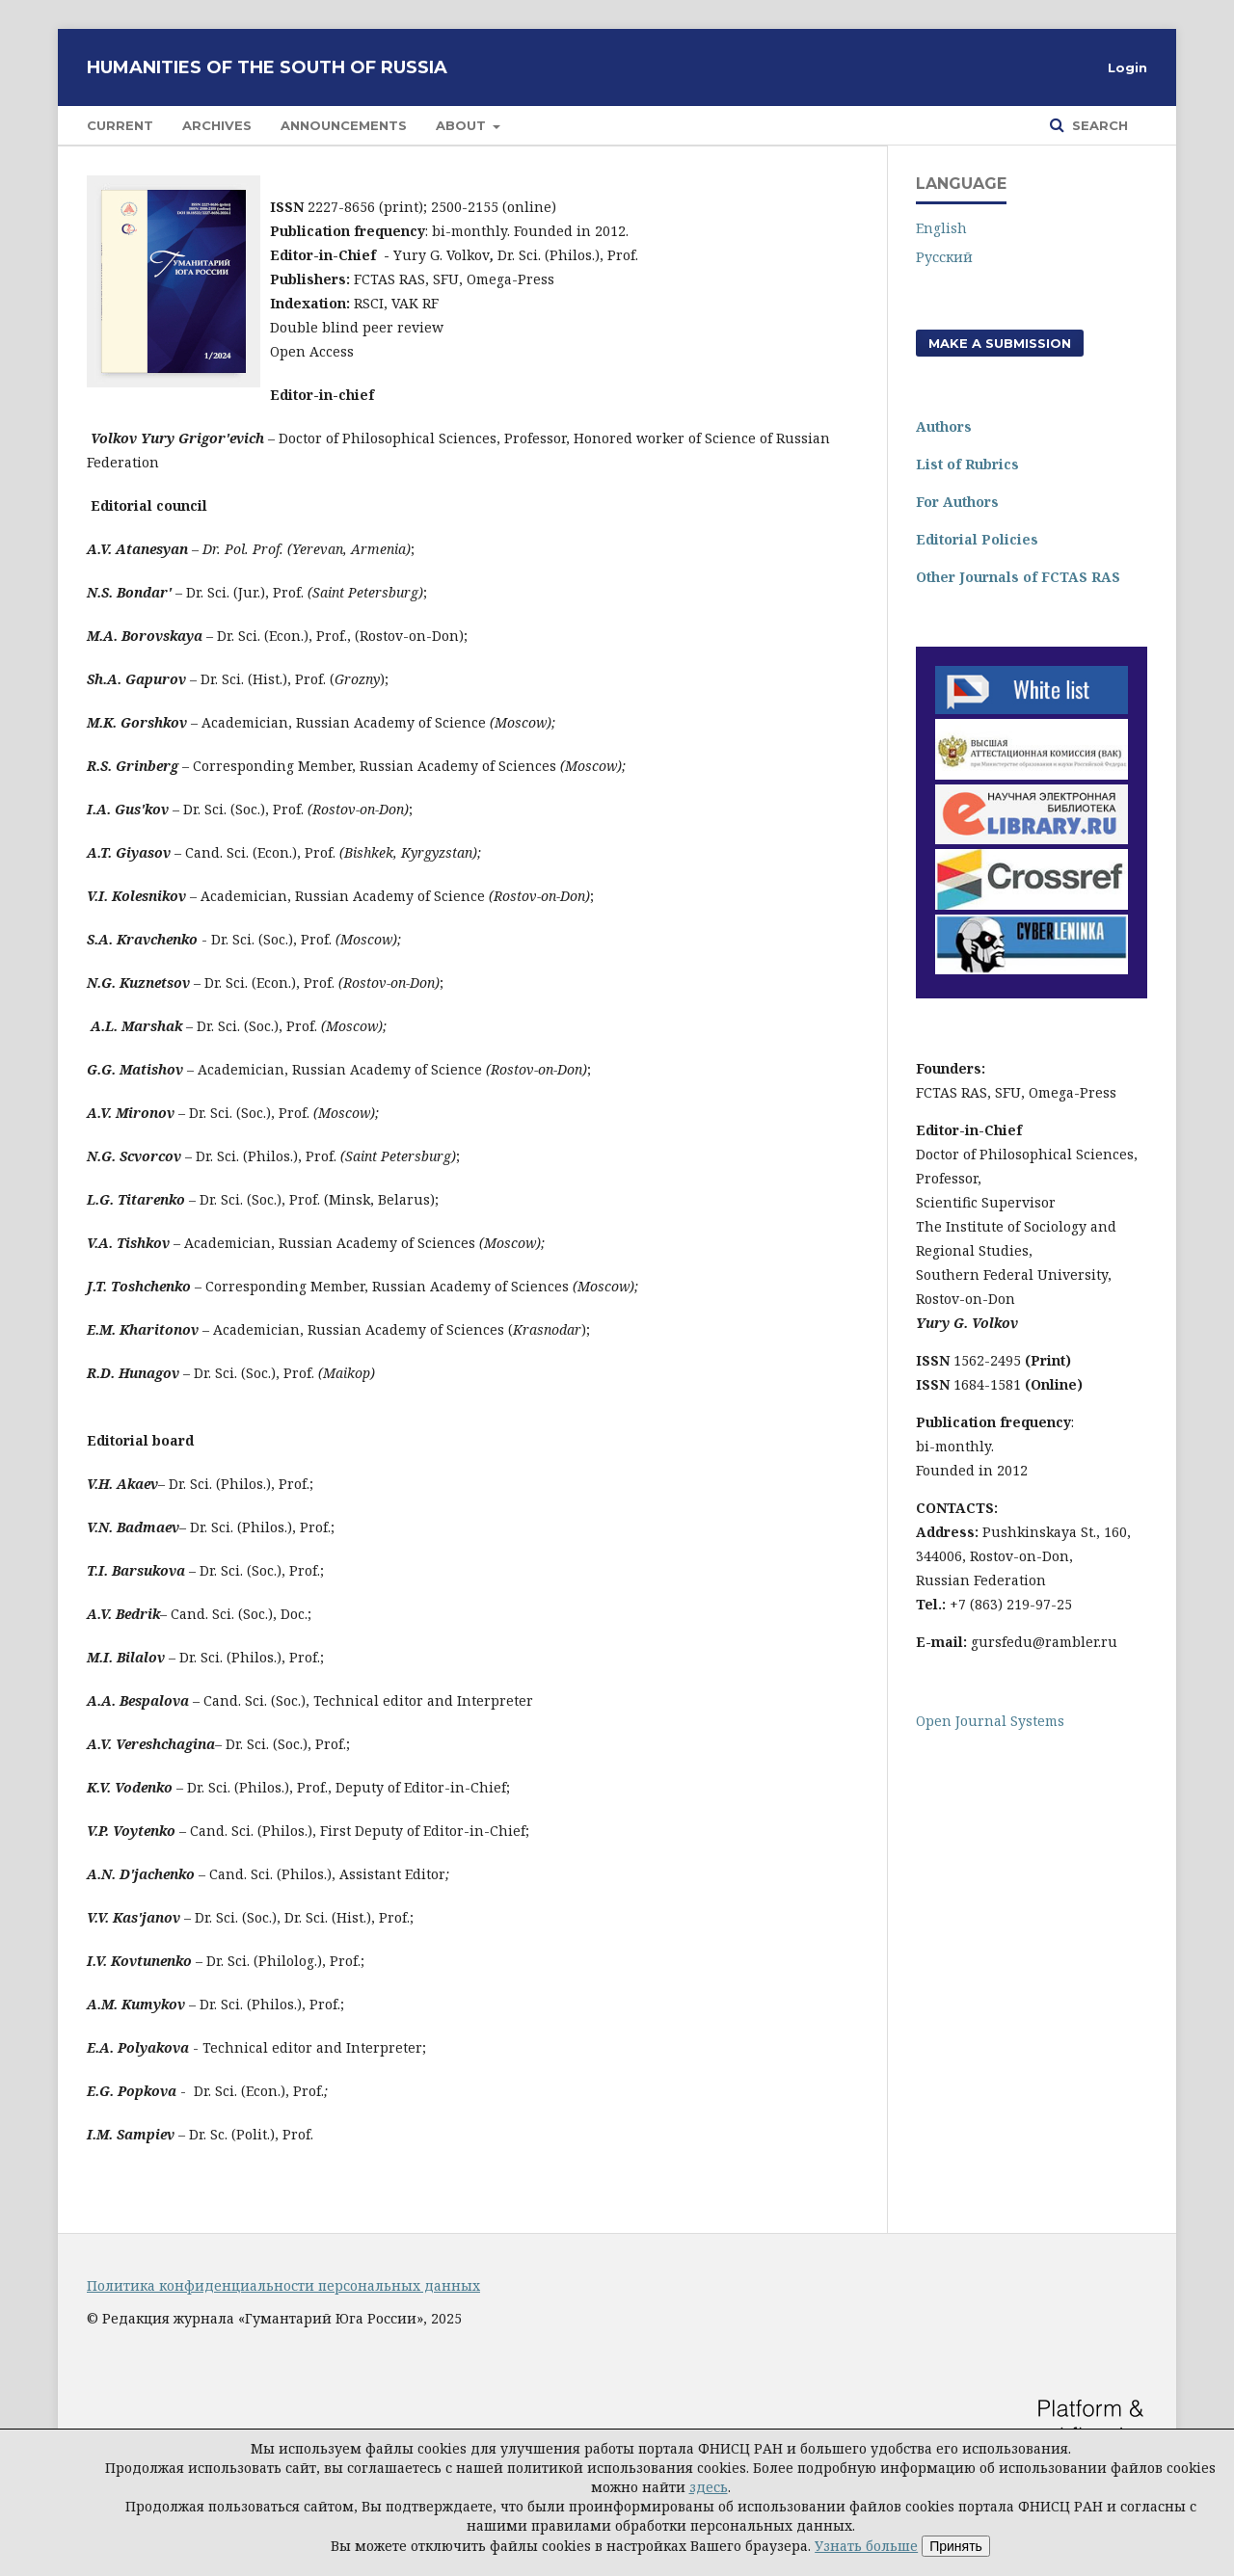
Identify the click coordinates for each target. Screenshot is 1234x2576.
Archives (217, 125)
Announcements (344, 125)
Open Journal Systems (990, 1721)
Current (120, 125)
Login (1127, 67)
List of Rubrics (967, 464)
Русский (944, 257)
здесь (708, 2487)
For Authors (957, 501)
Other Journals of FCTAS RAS (1018, 577)
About (463, 125)
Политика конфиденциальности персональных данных (283, 2285)
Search (1098, 125)
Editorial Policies (977, 539)
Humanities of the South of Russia (267, 67)
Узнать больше (866, 2545)
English (941, 228)
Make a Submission (999, 343)
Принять (955, 2546)
